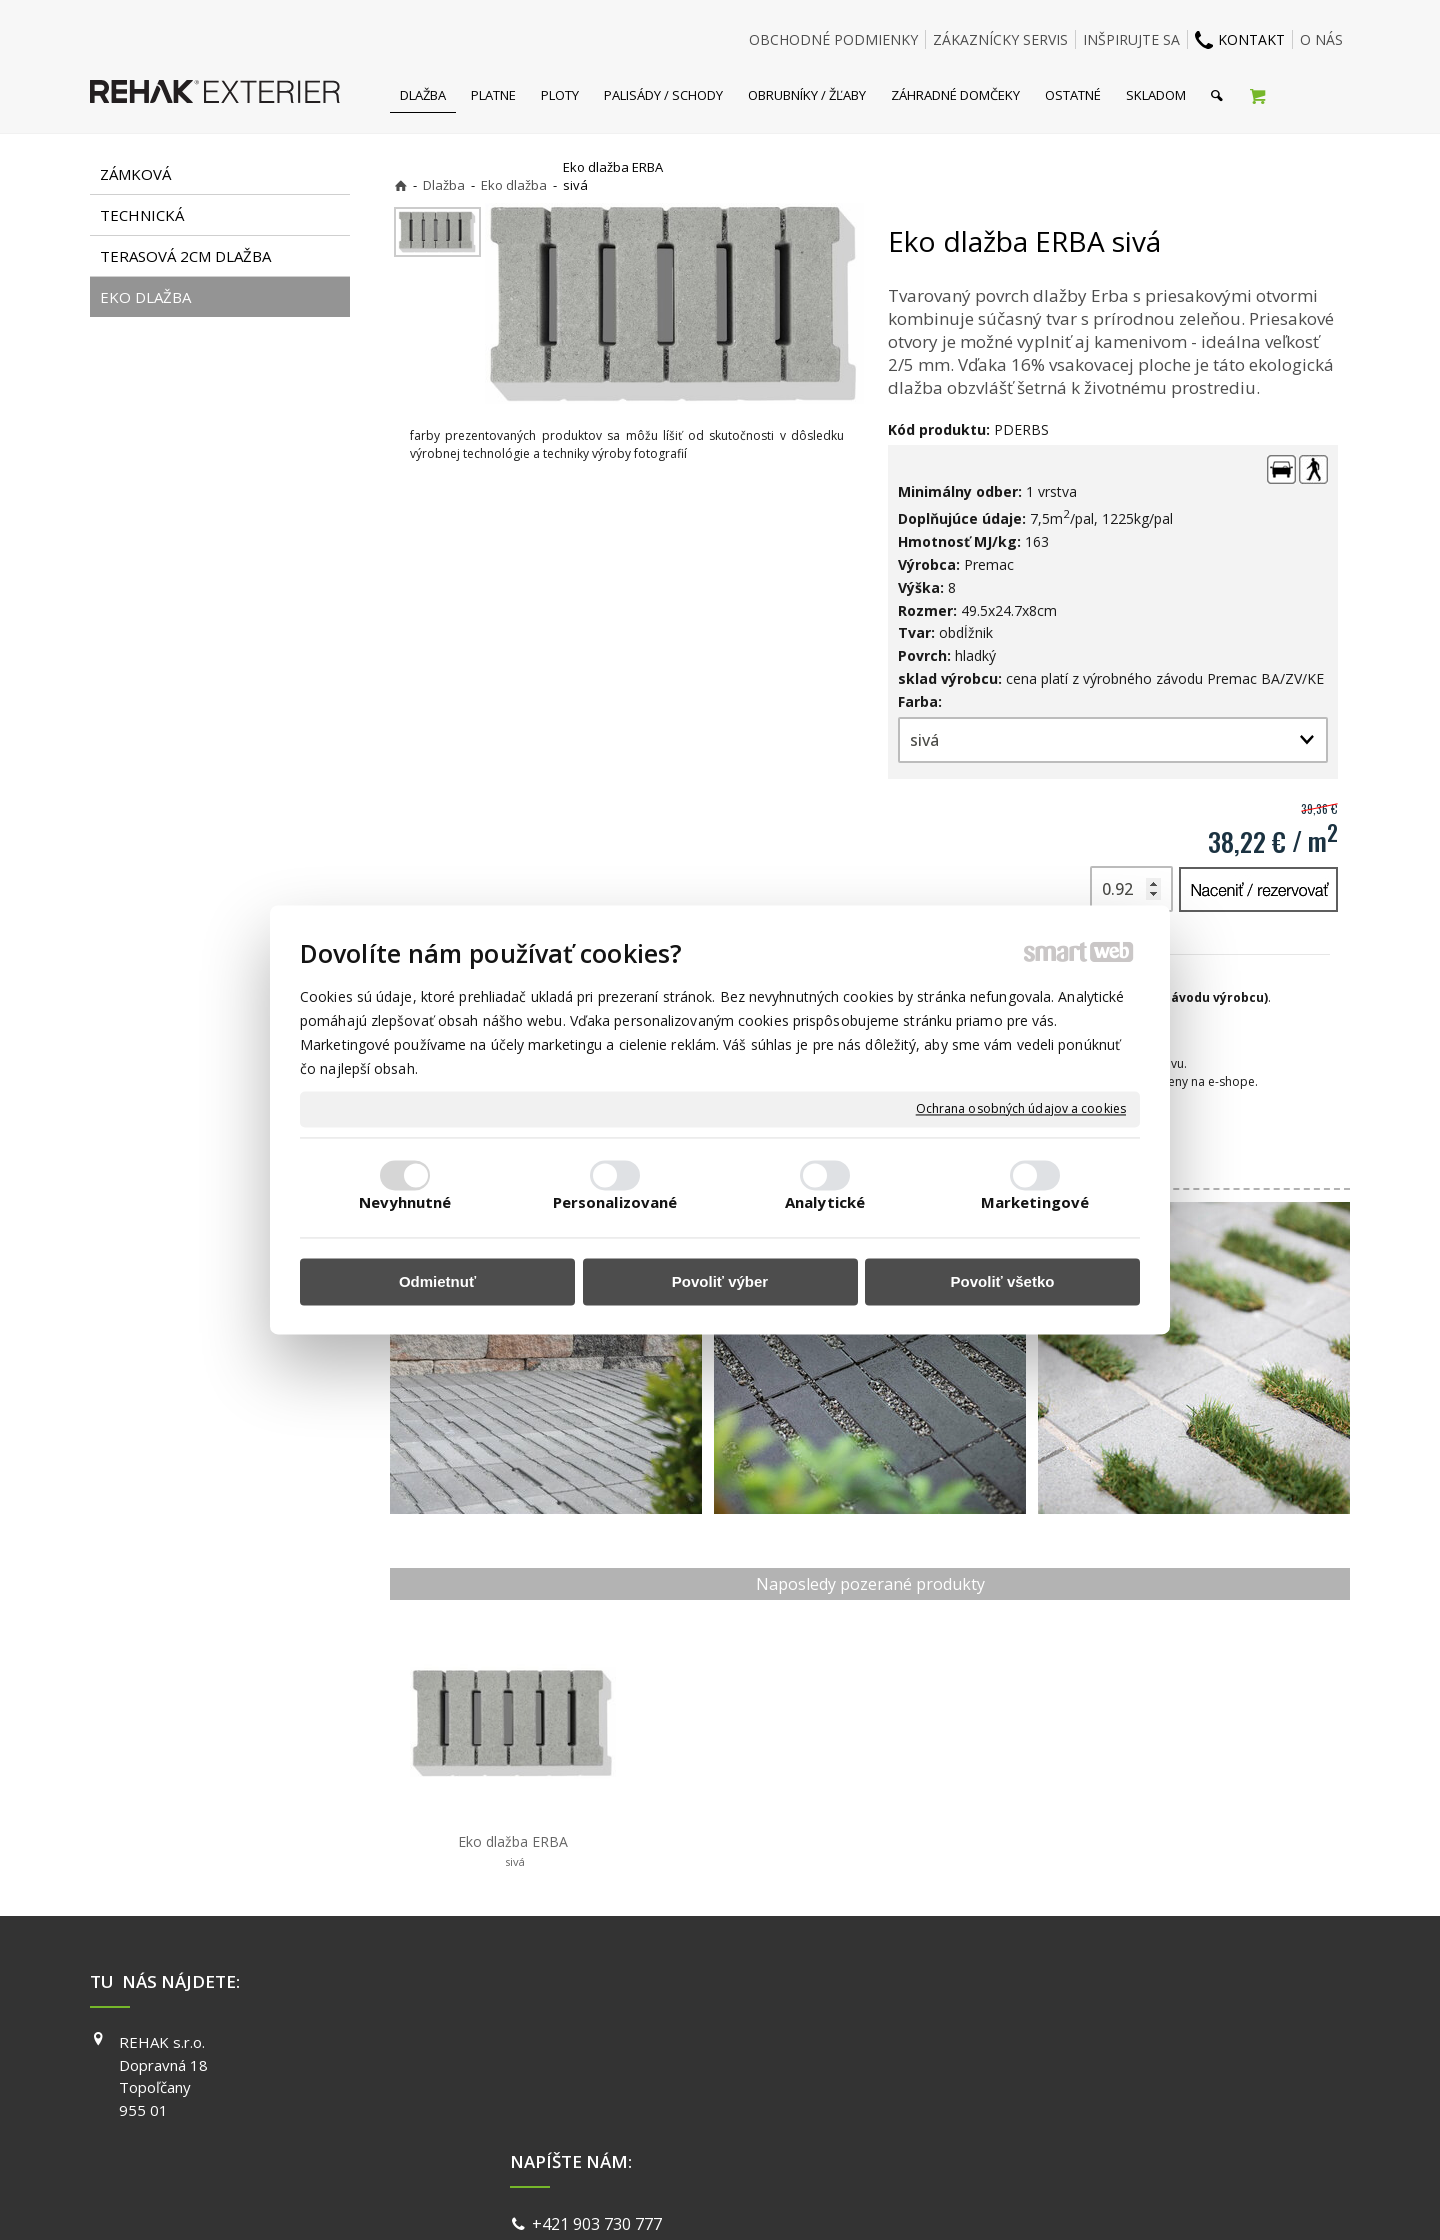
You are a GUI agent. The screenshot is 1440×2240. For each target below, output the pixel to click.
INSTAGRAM (1011, 2071)
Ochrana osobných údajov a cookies (1021, 1109)
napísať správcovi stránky (667, 2199)
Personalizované (615, 1203)
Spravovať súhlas (1028, 2199)
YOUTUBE (1004, 2099)
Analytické (825, 1203)
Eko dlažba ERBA (513, 1851)
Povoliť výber (720, 1281)
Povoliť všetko (1003, 1281)
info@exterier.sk (597, 2069)
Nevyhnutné (405, 1203)
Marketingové (1035, 1203)
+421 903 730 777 (601, 2045)
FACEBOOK (1007, 2042)
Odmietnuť (437, 1281)
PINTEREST (1009, 2128)
